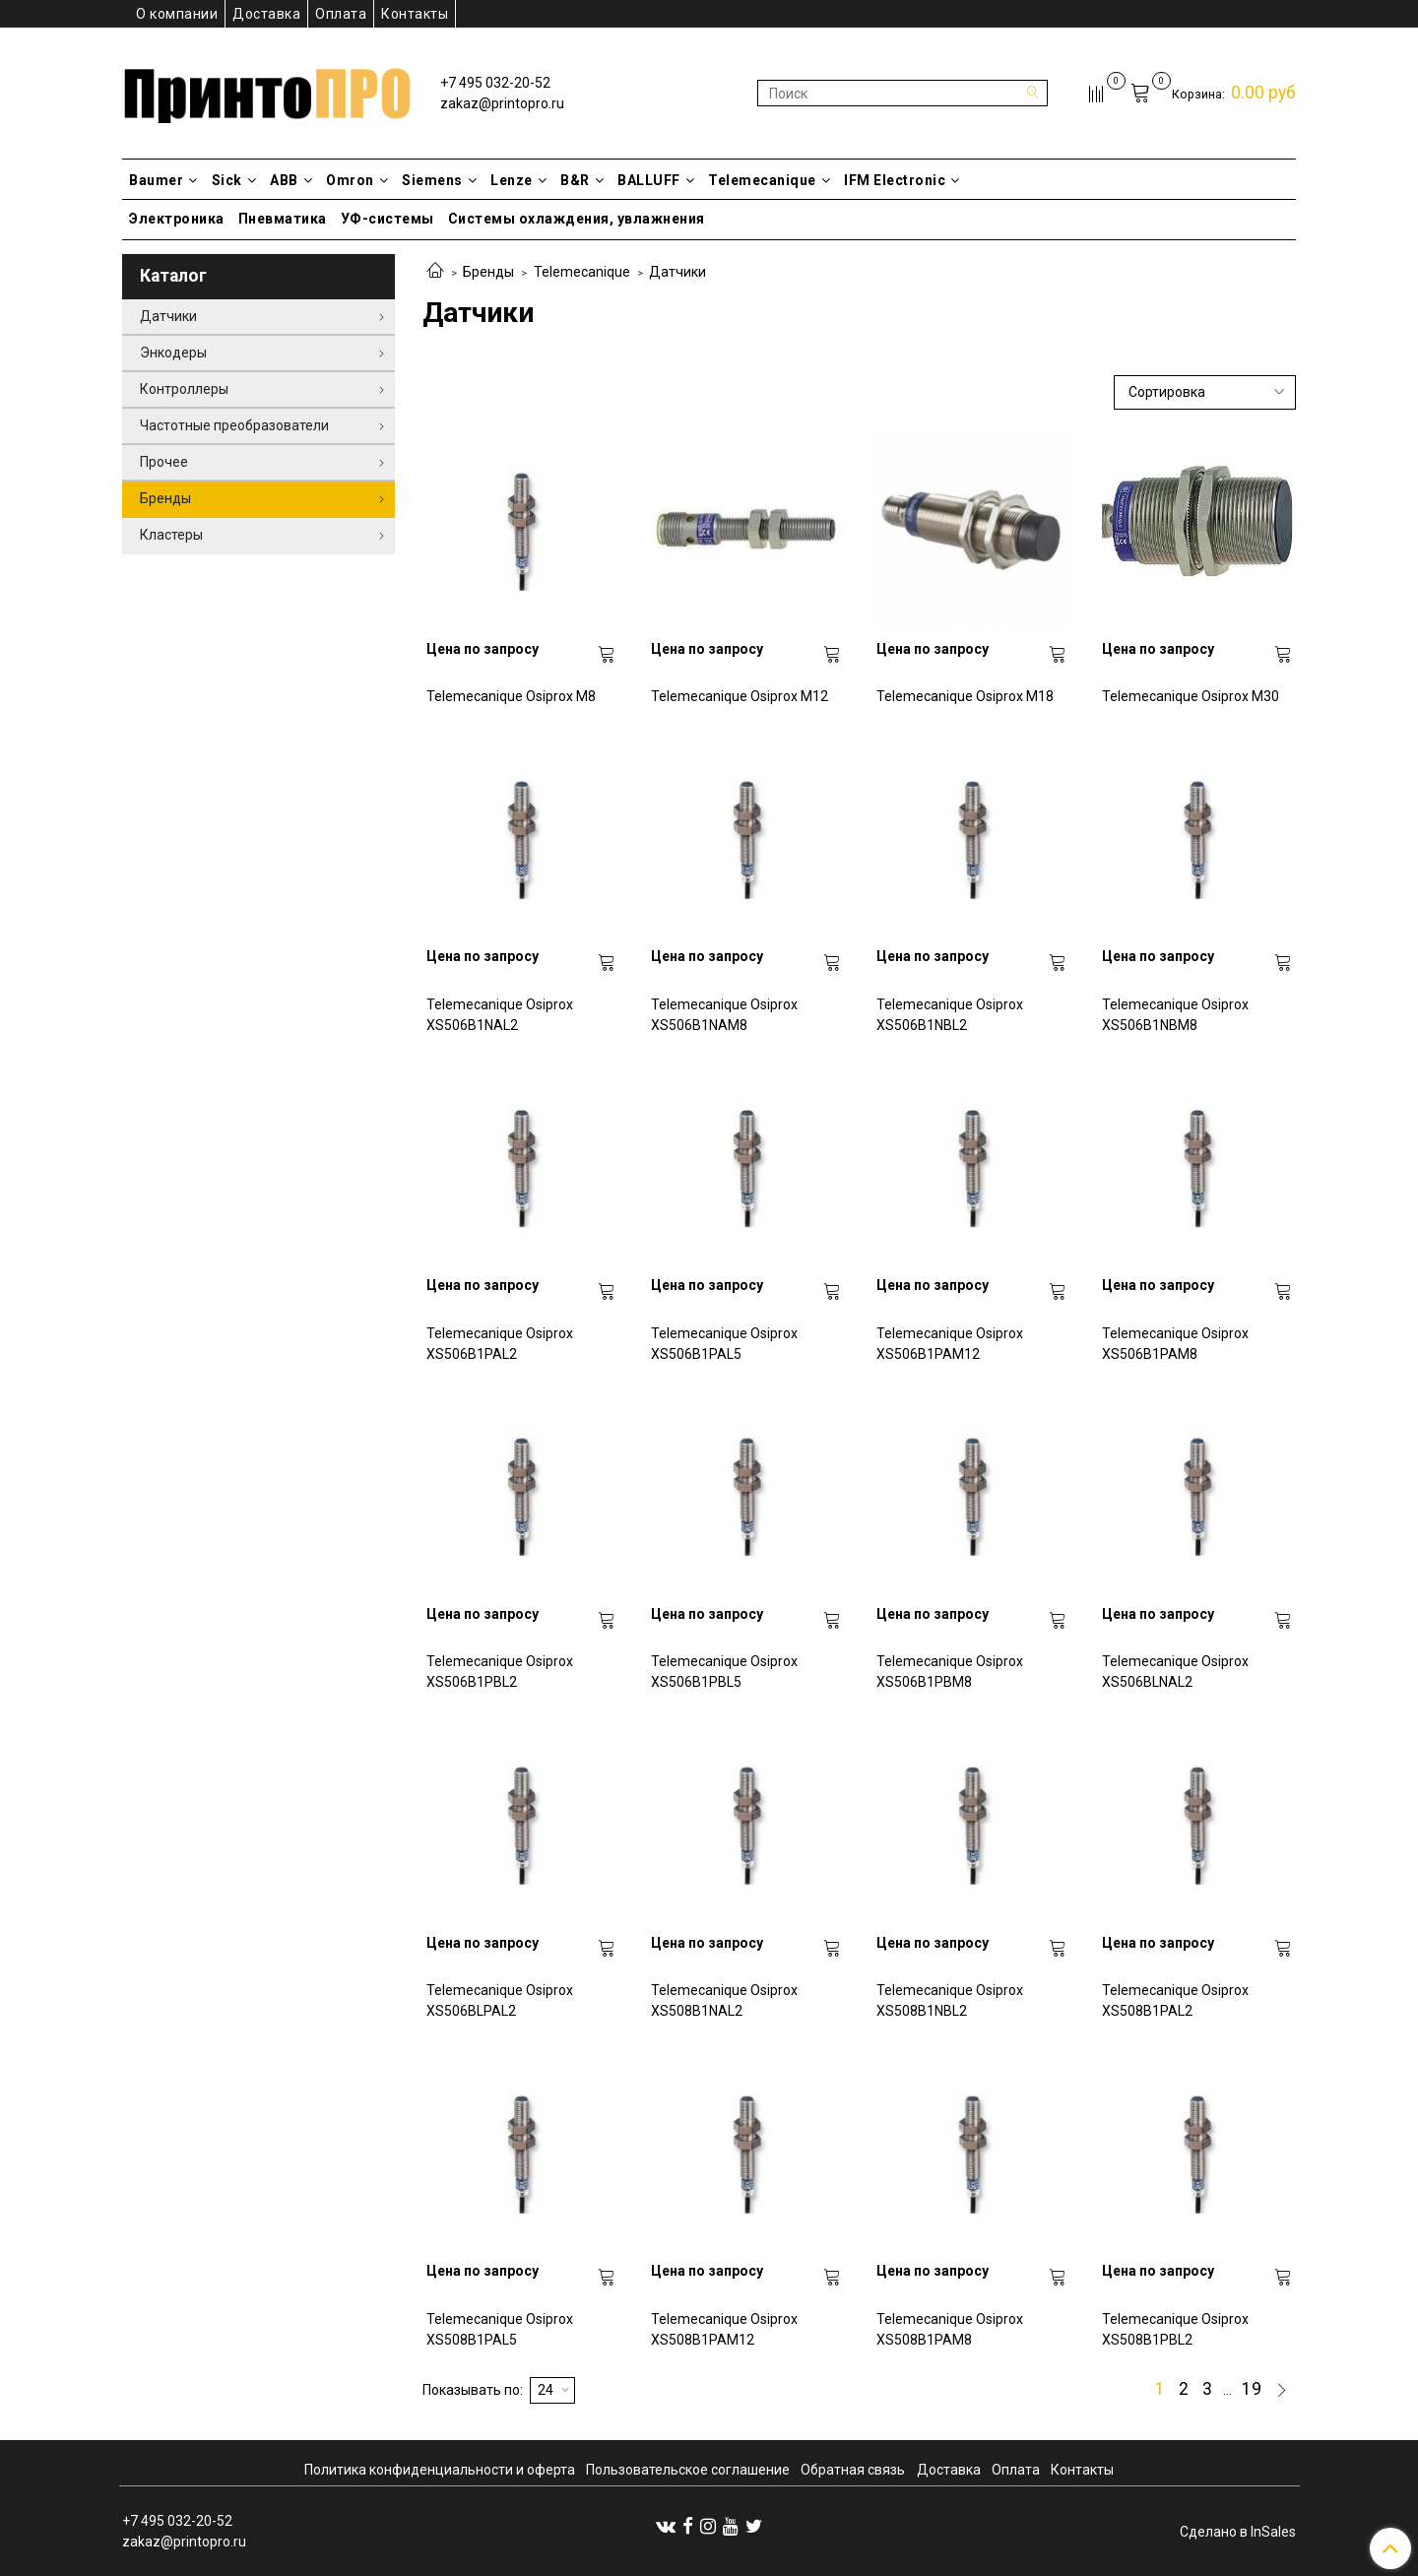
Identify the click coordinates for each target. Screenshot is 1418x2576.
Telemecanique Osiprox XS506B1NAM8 (724, 1015)
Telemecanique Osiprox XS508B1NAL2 (724, 2000)
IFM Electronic (902, 180)
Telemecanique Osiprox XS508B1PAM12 (724, 2329)
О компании (177, 14)
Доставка (266, 14)
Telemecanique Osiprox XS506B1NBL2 (949, 1015)
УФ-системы (387, 218)
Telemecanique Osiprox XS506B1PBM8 (949, 1671)
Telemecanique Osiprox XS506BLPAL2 (499, 2000)
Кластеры (171, 535)
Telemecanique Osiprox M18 (965, 696)
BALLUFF (655, 180)
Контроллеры (184, 389)
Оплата (340, 14)
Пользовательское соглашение (688, 2470)
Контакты (414, 14)
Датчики (168, 316)
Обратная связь (853, 2470)
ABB (291, 180)
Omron (357, 180)
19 (1251, 2390)
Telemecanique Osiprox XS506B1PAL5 (724, 1343)
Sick (234, 180)
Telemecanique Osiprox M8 (511, 696)
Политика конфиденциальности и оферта (439, 2470)
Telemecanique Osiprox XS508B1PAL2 (1175, 2000)
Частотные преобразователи (234, 425)
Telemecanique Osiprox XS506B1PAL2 (499, 1343)
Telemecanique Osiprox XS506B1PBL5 (724, 1671)
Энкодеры (173, 352)
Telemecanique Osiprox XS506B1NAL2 (499, 1015)
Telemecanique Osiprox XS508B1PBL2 (1175, 2329)
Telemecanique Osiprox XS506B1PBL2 (499, 1671)
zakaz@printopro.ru (502, 103)
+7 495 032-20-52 (495, 83)
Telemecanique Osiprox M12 (739, 696)
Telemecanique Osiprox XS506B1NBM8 (1175, 1015)
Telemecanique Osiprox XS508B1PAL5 (499, 2329)
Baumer (163, 180)
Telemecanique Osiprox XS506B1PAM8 (1175, 1343)
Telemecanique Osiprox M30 (1190, 696)
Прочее (164, 462)
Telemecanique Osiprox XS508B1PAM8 (949, 2329)
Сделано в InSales (1238, 2532)
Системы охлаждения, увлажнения (576, 218)
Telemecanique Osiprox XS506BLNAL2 (1175, 1671)
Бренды (488, 272)
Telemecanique (769, 180)
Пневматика (282, 218)
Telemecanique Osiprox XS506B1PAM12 (949, 1343)
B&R (582, 180)
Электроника (177, 218)
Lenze (518, 180)
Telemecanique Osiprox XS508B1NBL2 (949, 2000)
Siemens (439, 180)
